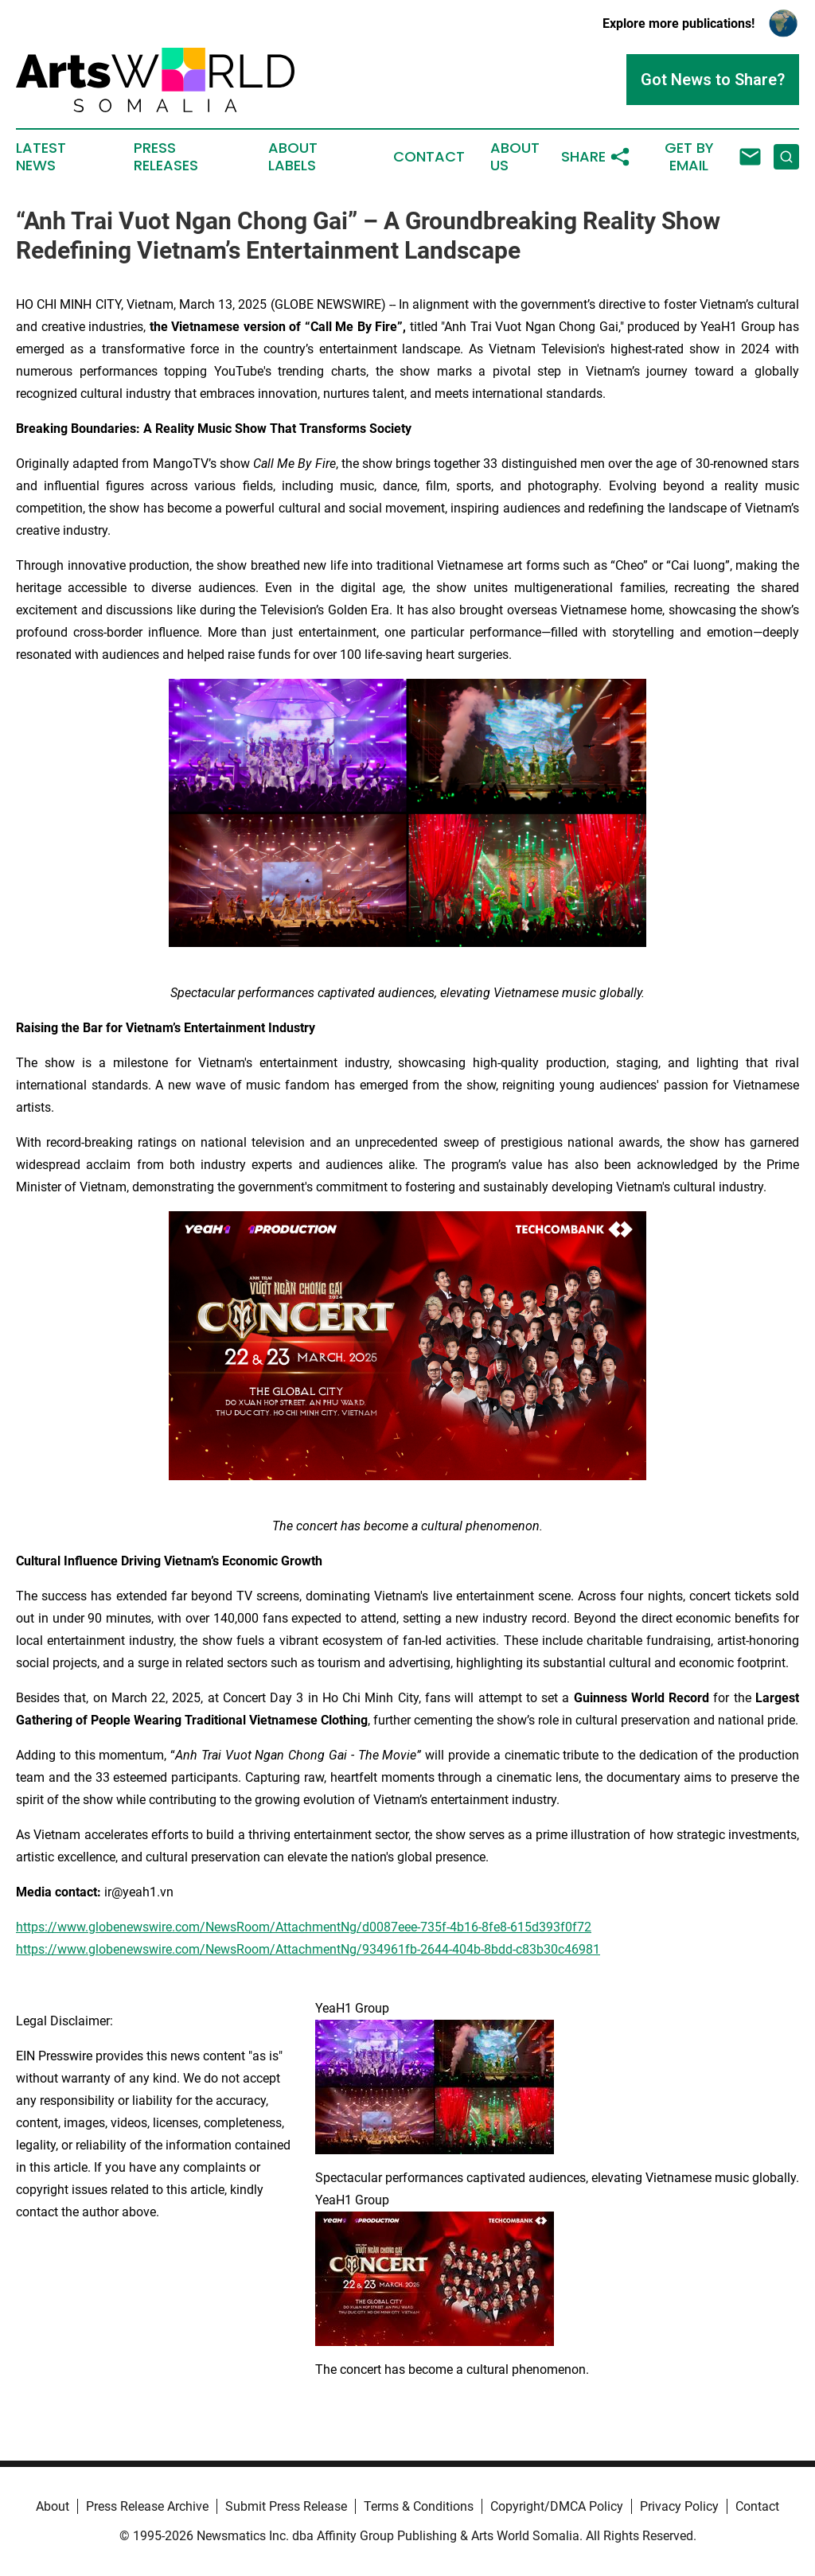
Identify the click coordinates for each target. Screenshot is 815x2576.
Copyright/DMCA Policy (556, 2506)
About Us (515, 156)
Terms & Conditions (419, 2506)
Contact (429, 157)
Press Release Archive (147, 2506)
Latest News (41, 156)
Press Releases (166, 156)
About (52, 2506)
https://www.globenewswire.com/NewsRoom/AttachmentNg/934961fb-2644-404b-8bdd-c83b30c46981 (308, 1949)
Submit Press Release (286, 2506)
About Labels (293, 156)
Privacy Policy (679, 2506)
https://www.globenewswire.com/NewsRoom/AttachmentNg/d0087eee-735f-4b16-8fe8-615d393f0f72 (303, 1927)
